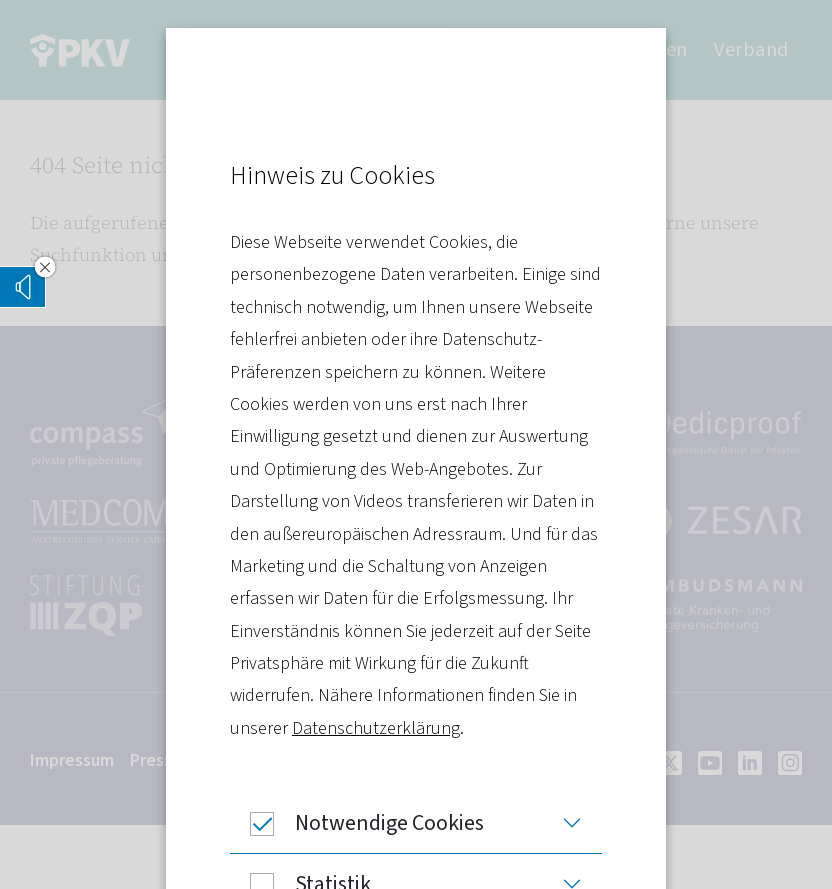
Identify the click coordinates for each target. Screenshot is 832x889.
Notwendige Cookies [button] (357, 823)
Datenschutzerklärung (376, 728)
